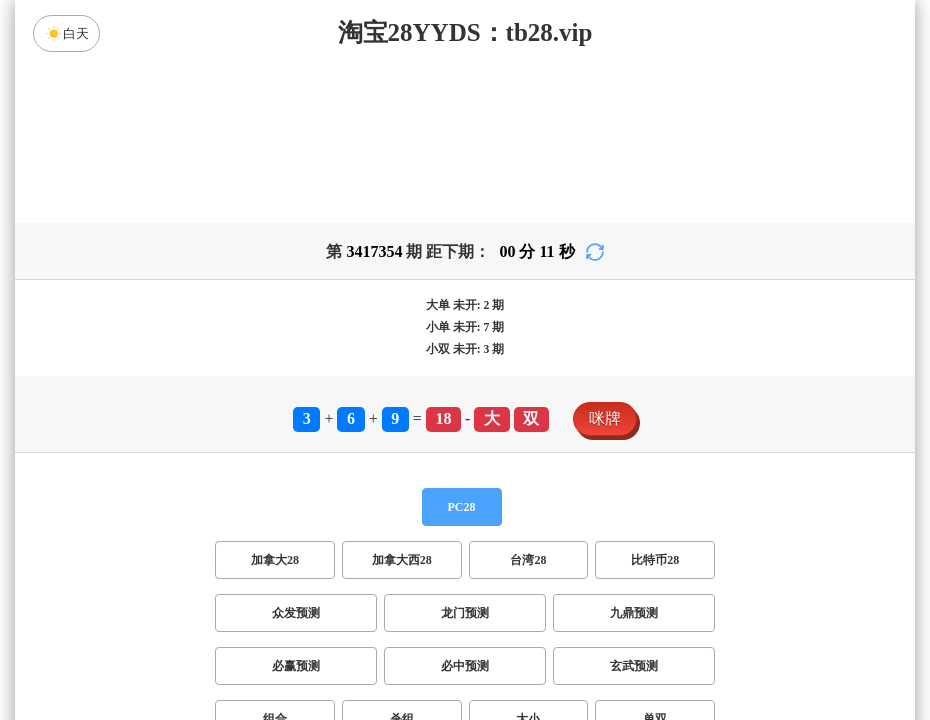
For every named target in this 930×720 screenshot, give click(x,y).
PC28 (462, 507)
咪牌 (605, 418)
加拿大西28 (402, 560)
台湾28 (528, 560)
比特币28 (655, 560)
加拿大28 (275, 560)
